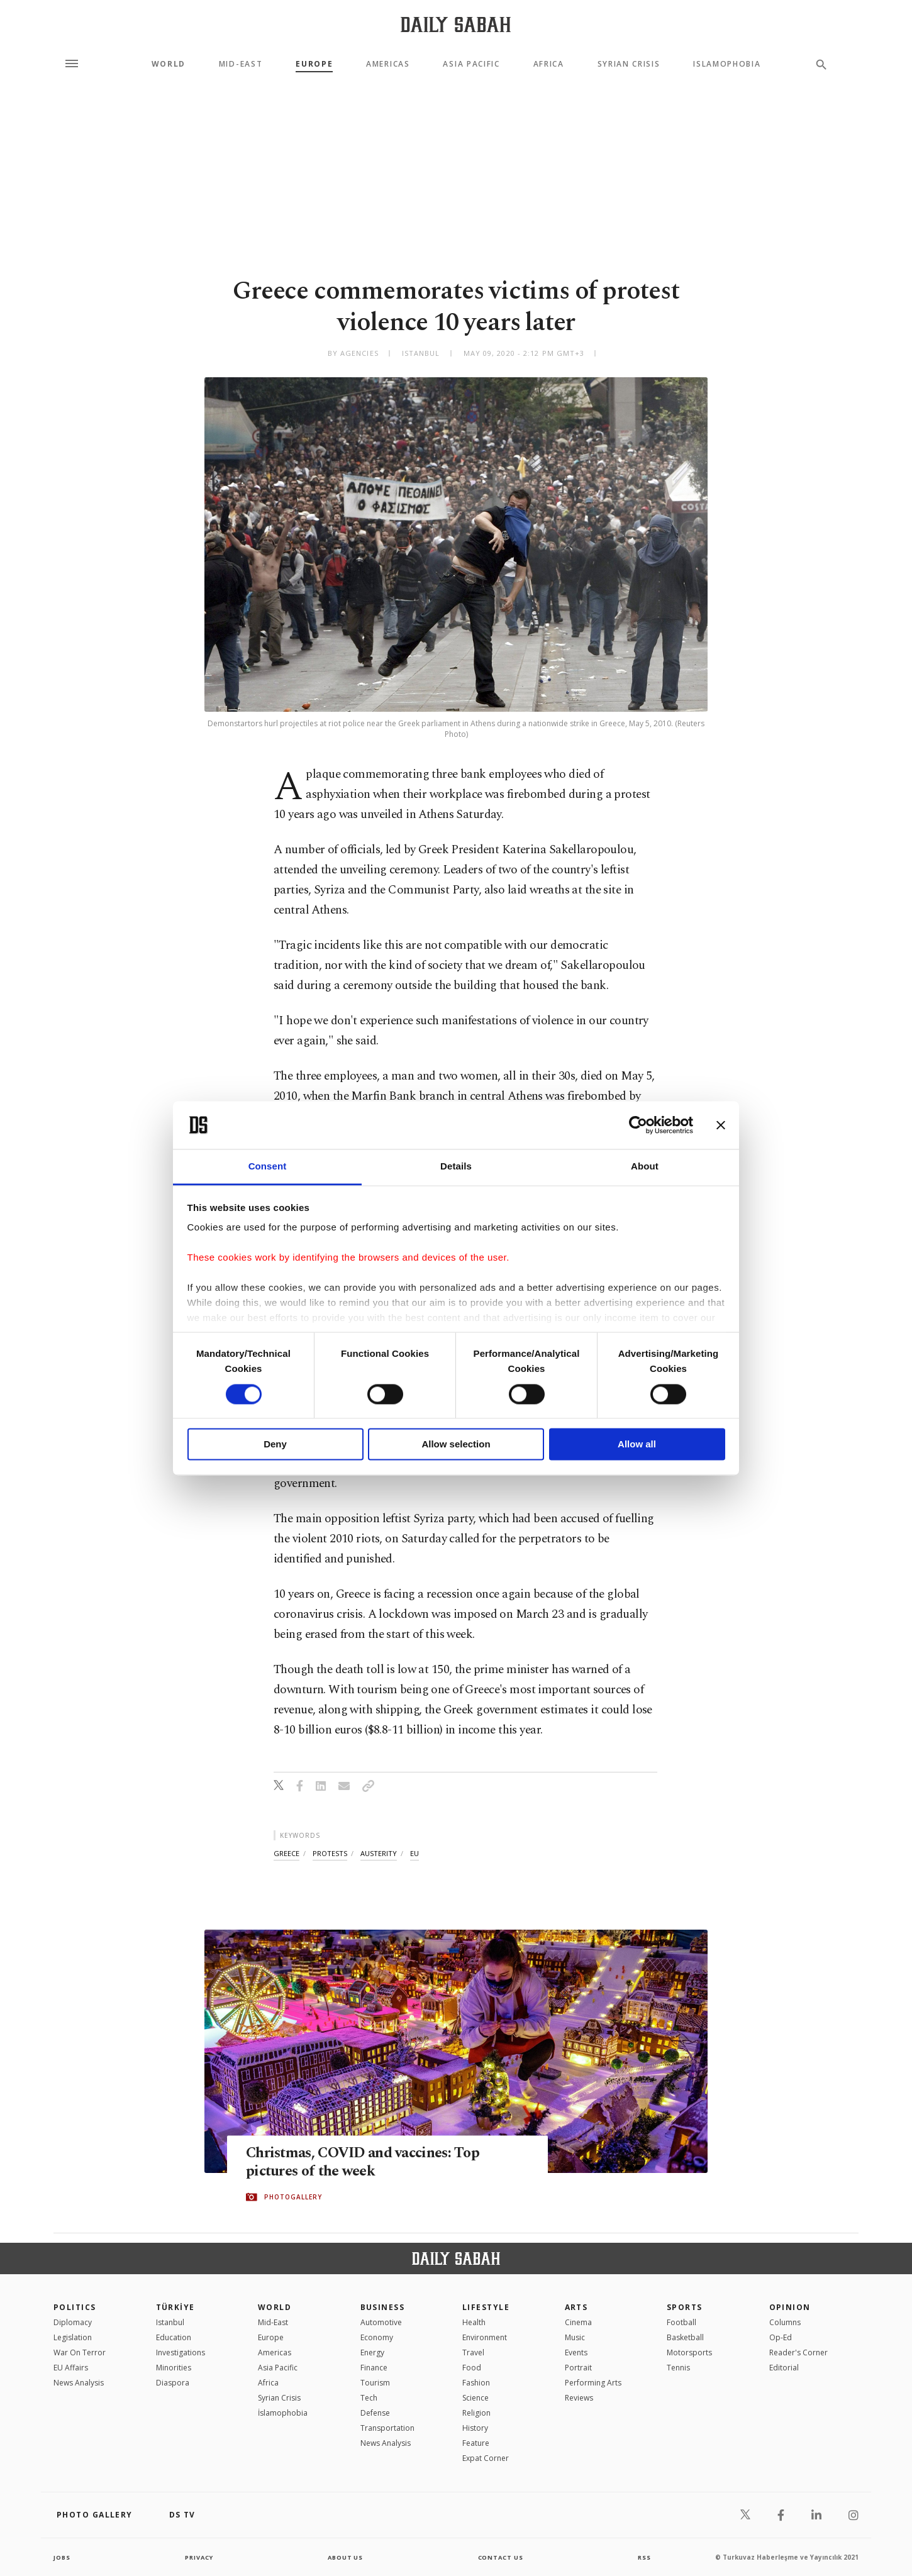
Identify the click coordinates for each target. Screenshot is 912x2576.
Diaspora (172, 2382)
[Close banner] (720, 1124)
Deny (275, 1444)
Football (681, 2322)
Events (576, 2352)
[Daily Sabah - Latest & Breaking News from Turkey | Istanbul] (456, 24)
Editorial (784, 2367)
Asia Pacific (471, 64)
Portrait (578, 2367)
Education (173, 2337)
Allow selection (455, 1444)
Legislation (72, 2337)
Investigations (180, 2352)
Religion (476, 2412)
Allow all (637, 1444)
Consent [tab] (267, 1166)
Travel (473, 2352)
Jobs (62, 2557)
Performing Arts (593, 2382)
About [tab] (645, 1166)
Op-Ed (780, 2337)
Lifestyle (485, 2307)
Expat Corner (485, 2458)
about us (345, 2557)
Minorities (173, 2367)
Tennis (678, 2367)
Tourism (375, 2382)
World (169, 64)
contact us (501, 2557)
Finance (373, 2367)
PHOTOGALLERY (293, 2197)
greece (286, 1853)
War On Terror (79, 2352)
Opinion (790, 2307)
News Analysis (78, 2382)
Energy (372, 2352)
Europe (314, 64)
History (475, 2428)
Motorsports (689, 2352)
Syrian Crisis (629, 64)
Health (474, 2322)
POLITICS (74, 2307)
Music (575, 2337)
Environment (484, 2337)
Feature (475, 2443)
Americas (387, 64)
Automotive (381, 2322)
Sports (685, 2307)
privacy (199, 2557)
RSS (644, 2557)
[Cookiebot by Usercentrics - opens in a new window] (638, 1124)
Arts (576, 2307)
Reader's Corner (798, 2352)
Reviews (579, 2397)
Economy (376, 2337)
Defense (375, 2412)
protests (330, 1853)
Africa (548, 64)
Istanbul (170, 2322)
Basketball (685, 2337)
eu (414, 1853)
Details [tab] (456, 1166)
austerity (378, 1853)
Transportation (387, 2428)
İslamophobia (283, 2412)
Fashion (476, 2382)
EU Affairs (70, 2367)
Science (475, 2397)
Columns (785, 2322)
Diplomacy (72, 2322)
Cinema (578, 2322)
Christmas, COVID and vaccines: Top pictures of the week (371, 2163)
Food (471, 2367)
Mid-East (240, 64)
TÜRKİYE (175, 2307)
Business (382, 2307)
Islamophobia (726, 64)
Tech (368, 2397)
